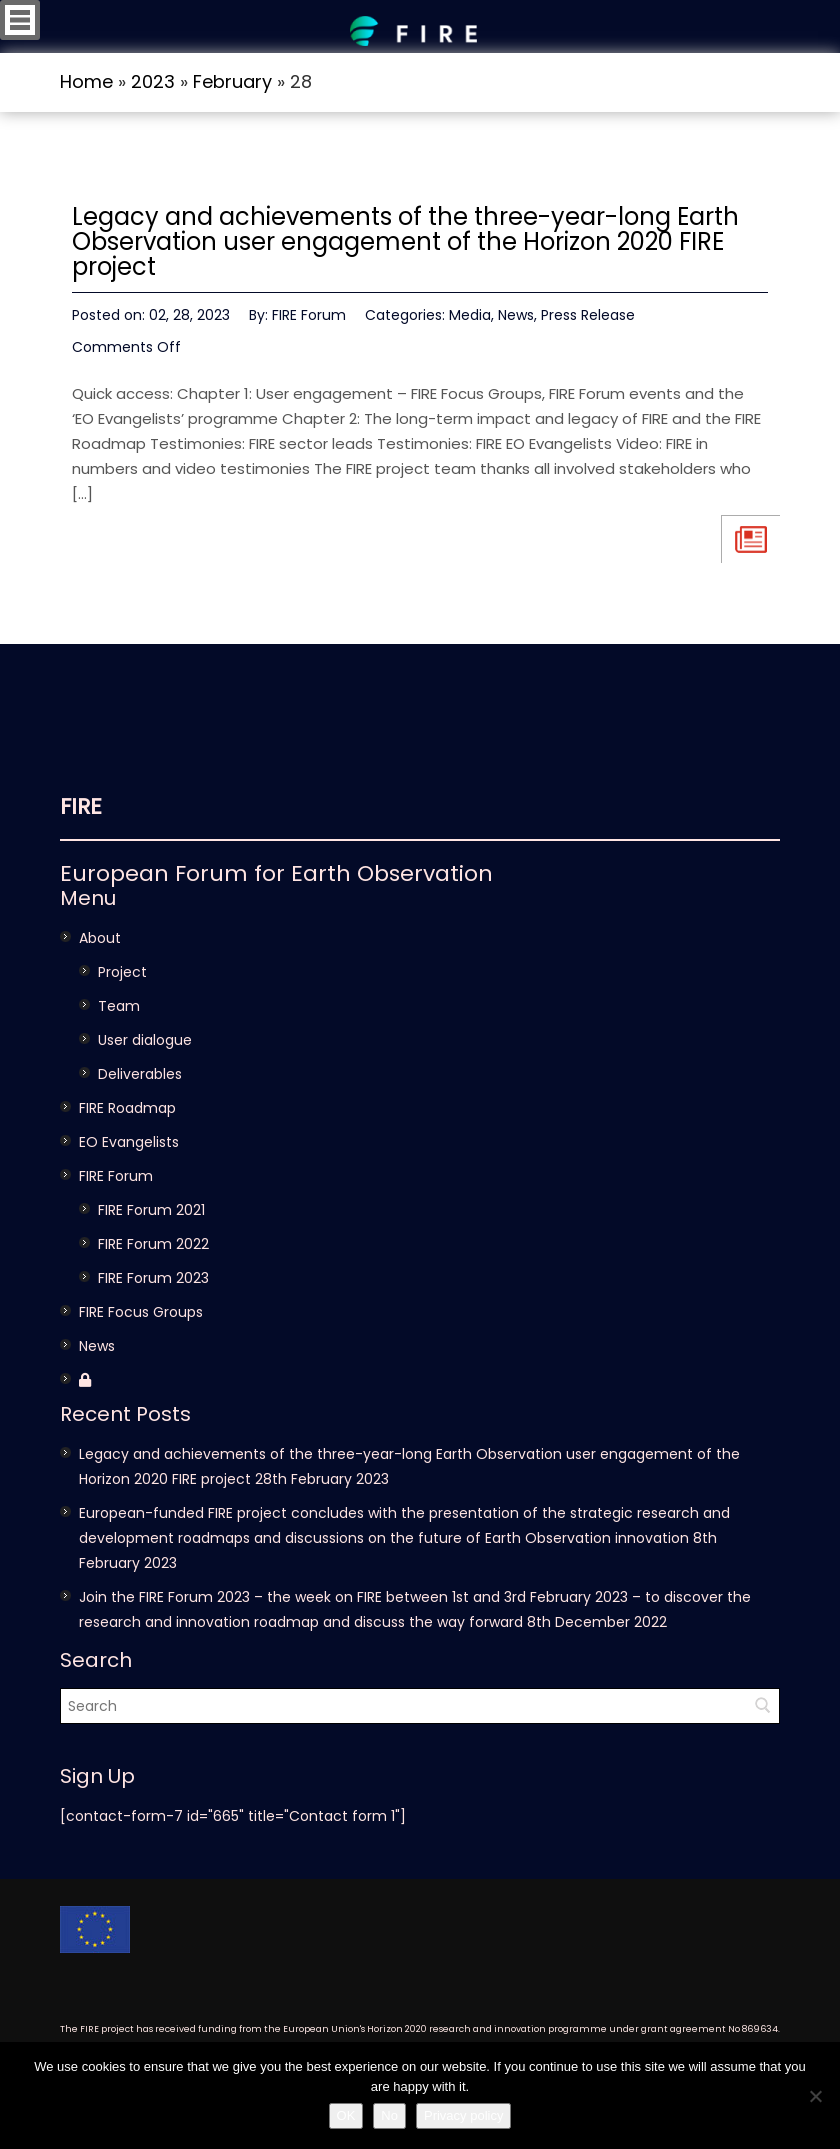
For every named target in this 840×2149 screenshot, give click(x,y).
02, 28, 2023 (189, 315)
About (100, 938)
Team (119, 1006)
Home (86, 81)
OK (346, 2115)
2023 (153, 81)
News (516, 315)
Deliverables (140, 1074)
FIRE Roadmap (127, 1108)
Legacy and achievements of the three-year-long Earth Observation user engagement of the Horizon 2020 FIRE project (405, 241)
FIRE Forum (309, 315)
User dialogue (145, 1040)
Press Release (588, 315)
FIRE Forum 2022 (153, 1244)
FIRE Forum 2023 (153, 1278)
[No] (815, 2096)
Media (470, 315)
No (389, 2115)
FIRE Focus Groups (141, 1312)
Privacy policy (463, 2115)
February (232, 81)
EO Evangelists (129, 1142)
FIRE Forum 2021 (151, 1210)
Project (122, 972)
